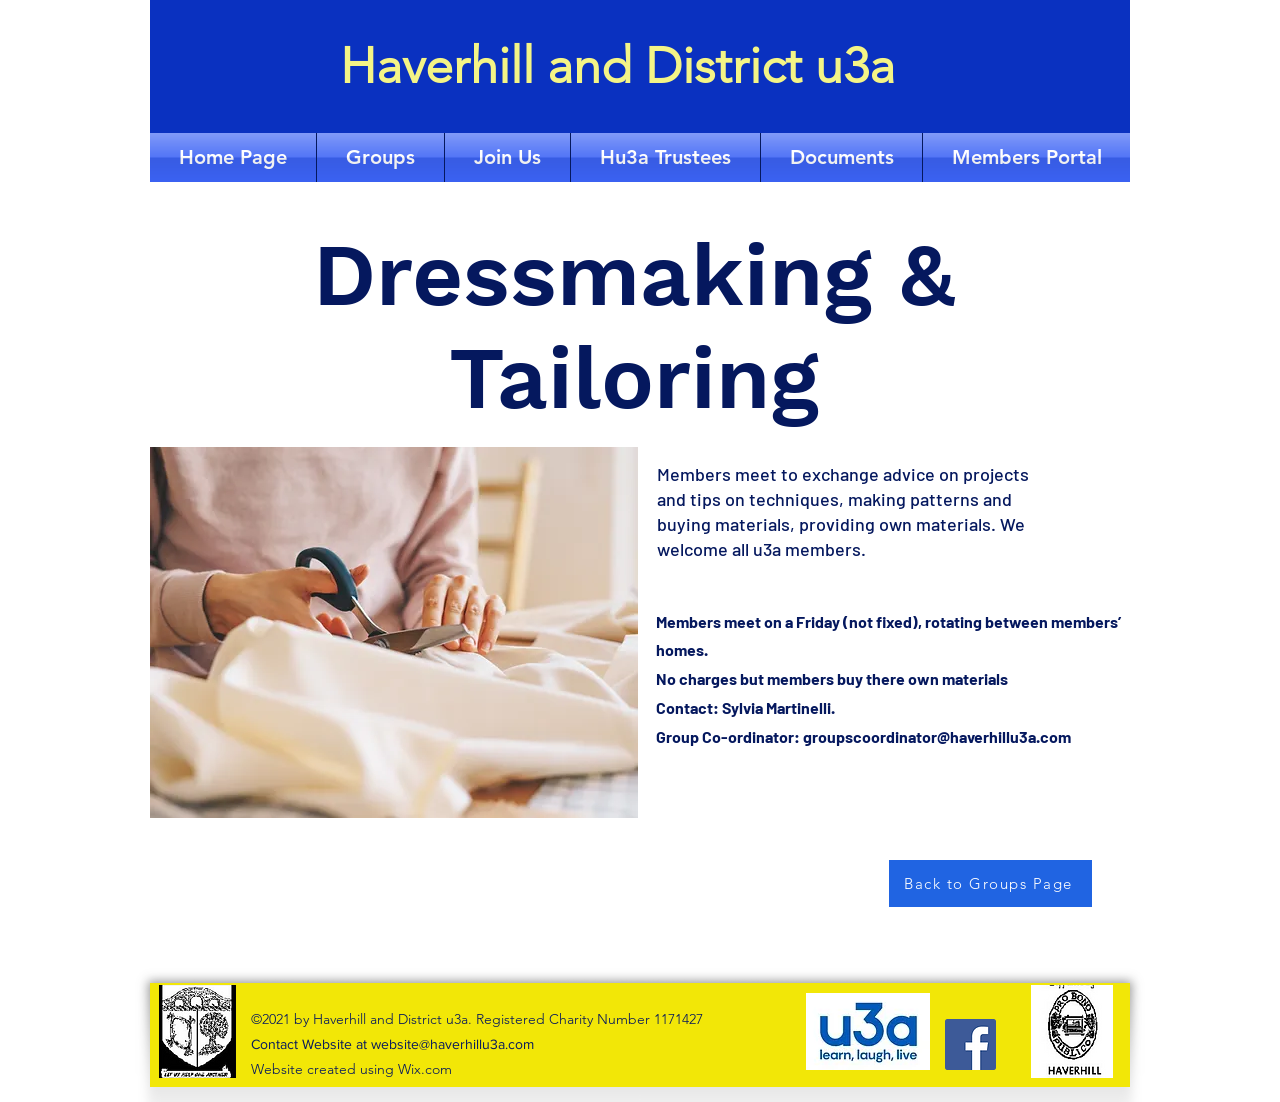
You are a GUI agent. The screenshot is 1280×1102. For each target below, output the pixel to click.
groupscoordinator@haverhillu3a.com (937, 736)
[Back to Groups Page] (990, 883)
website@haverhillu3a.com (452, 1044)
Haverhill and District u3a (617, 66)
